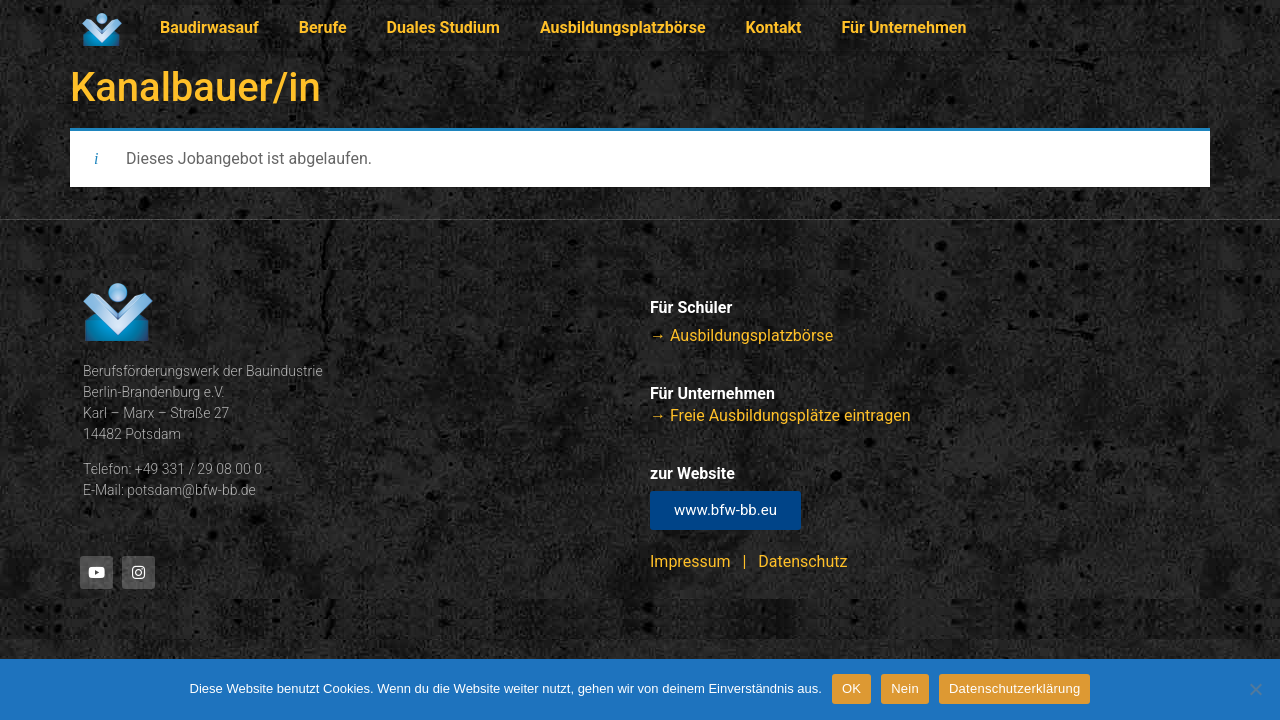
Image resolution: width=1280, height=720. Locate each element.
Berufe (323, 27)
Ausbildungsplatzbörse (623, 27)
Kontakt (774, 27)
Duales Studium (443, 27)
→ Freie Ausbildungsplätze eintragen (780, 415)
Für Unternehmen (904, 27)
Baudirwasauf (209, 27)
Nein (905, 688)
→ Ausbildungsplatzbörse (741, 335)
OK (851, 688)
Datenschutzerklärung (1014, 688)
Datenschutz (802, 561)
